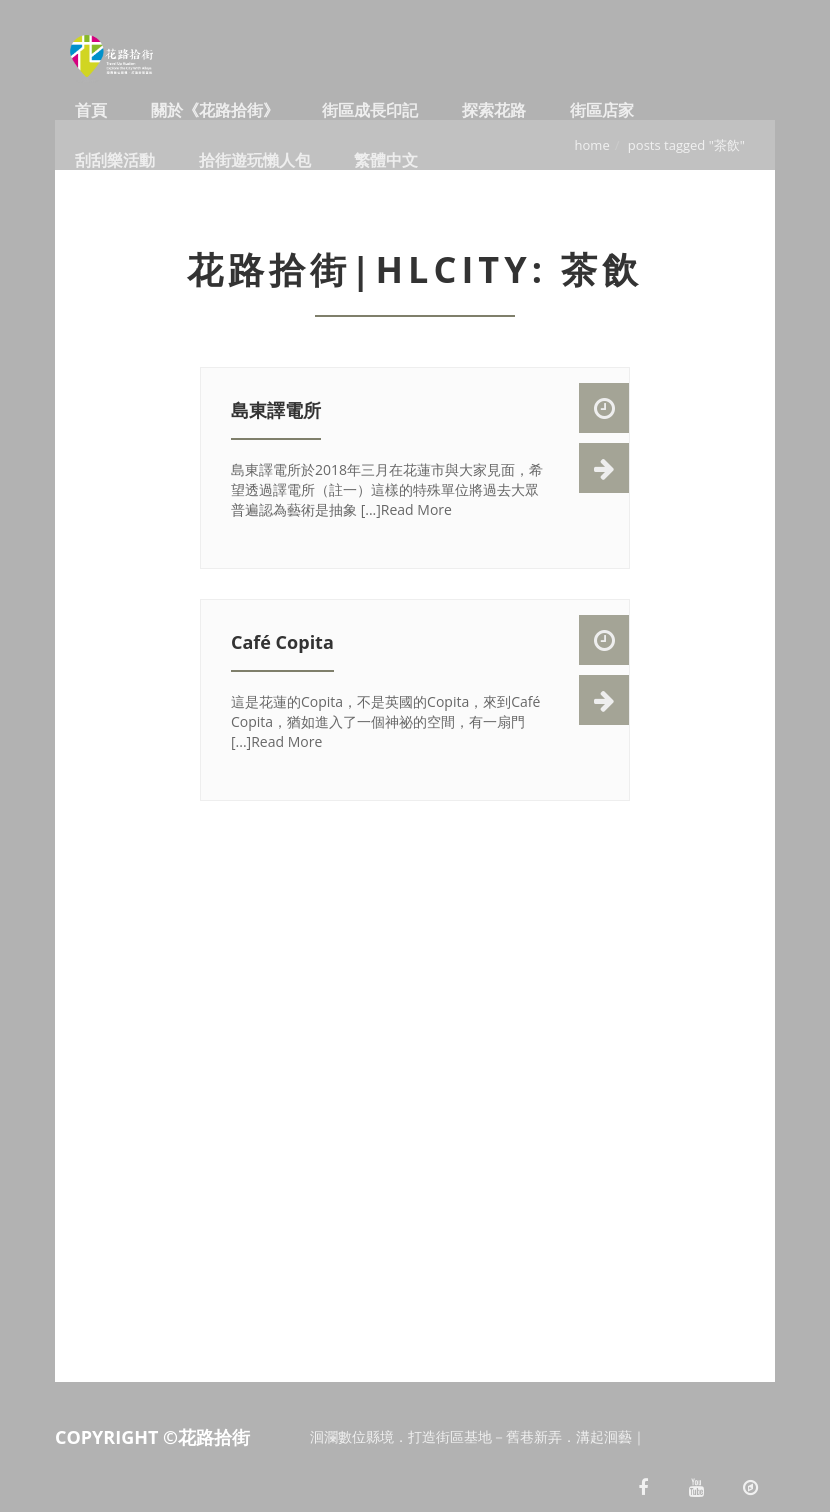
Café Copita (282, 642)
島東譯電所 (276, 410)
